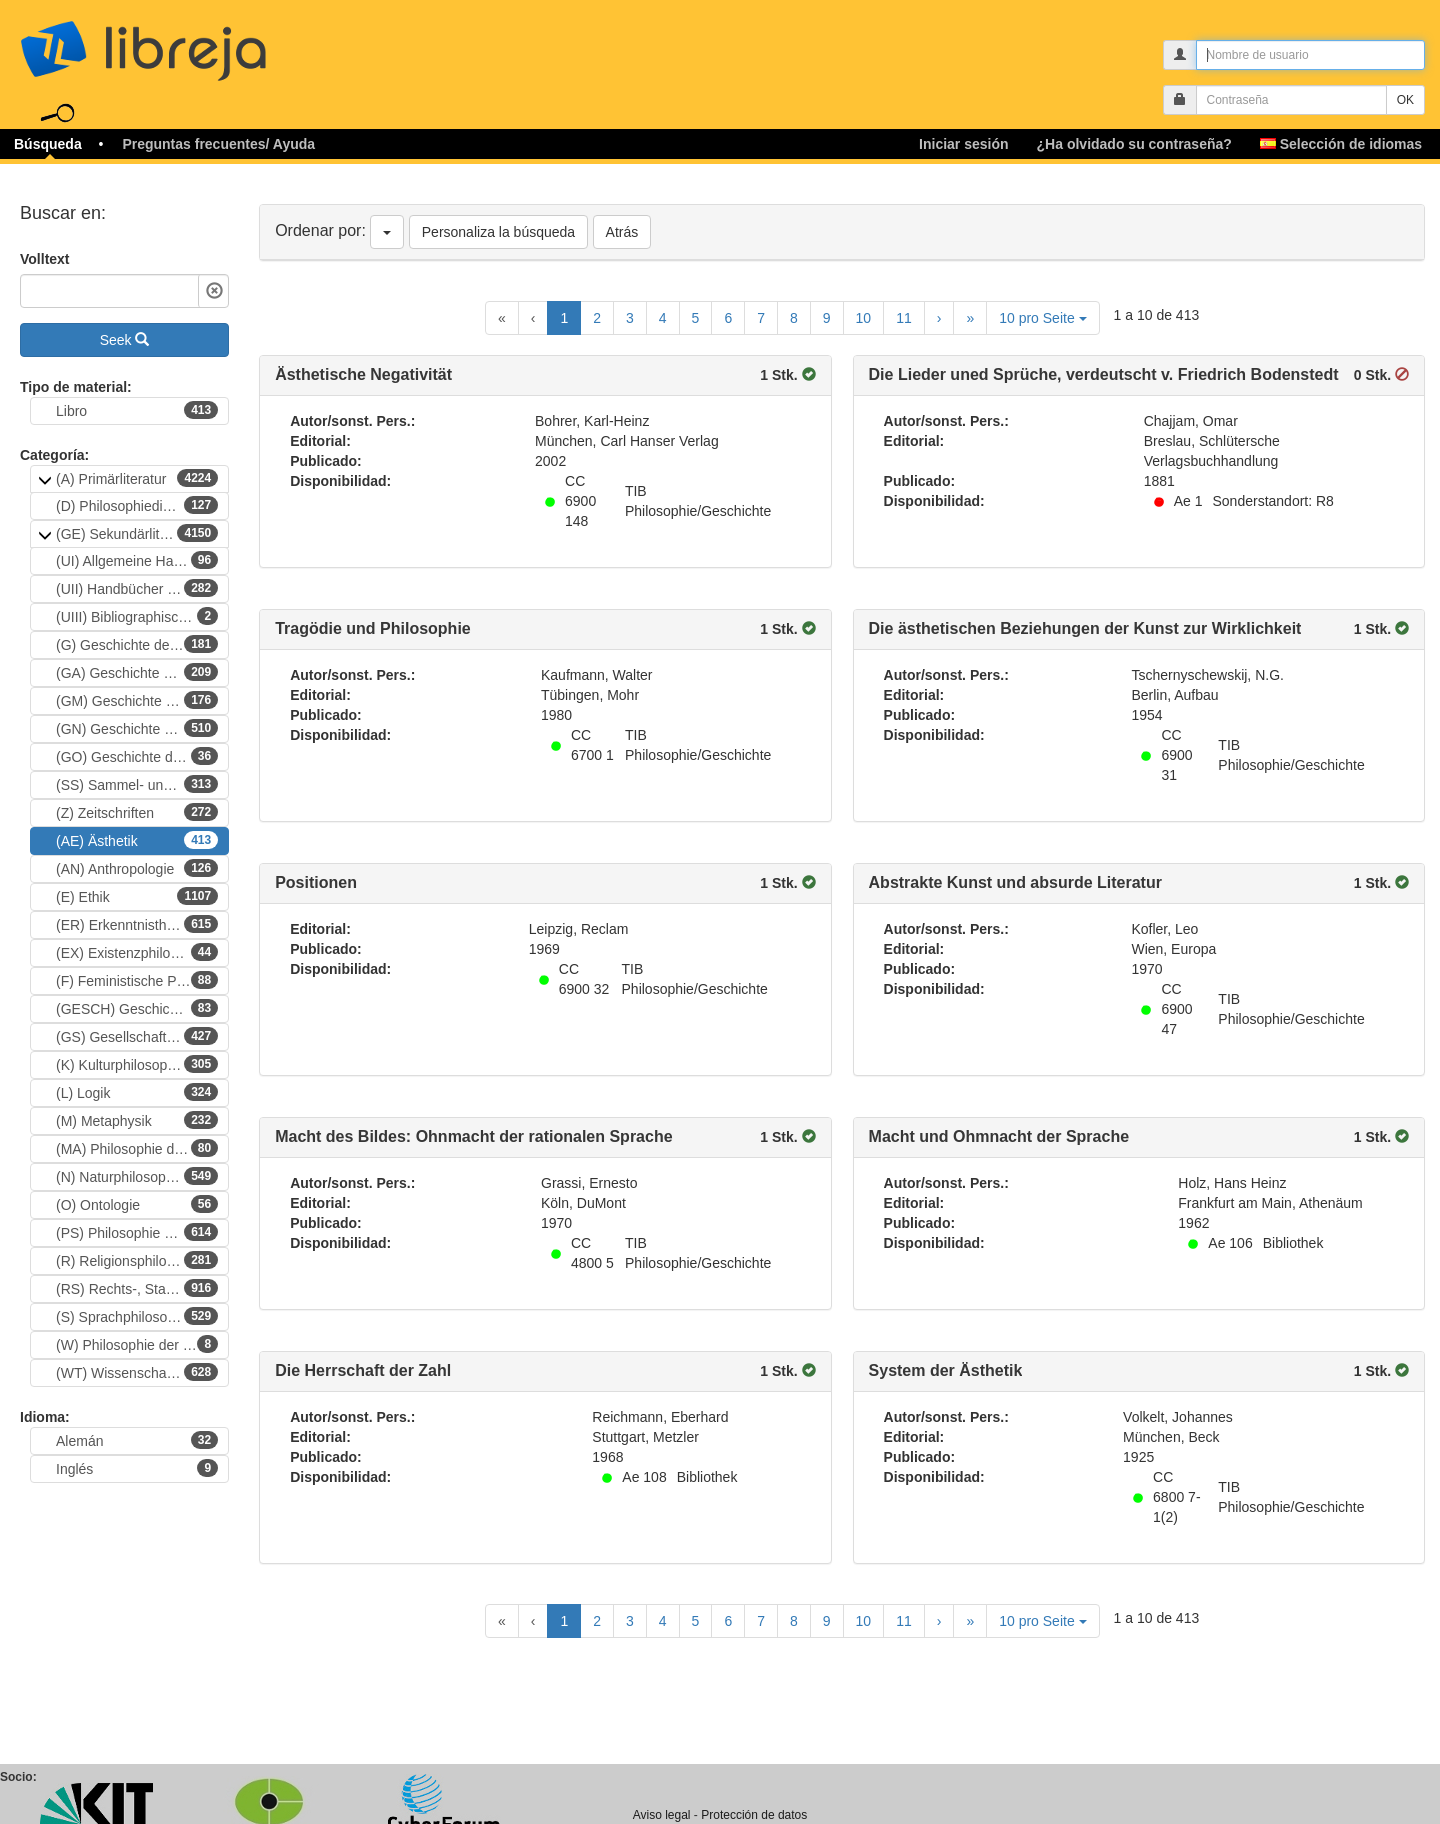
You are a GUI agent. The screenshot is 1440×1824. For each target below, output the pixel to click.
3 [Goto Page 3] (630, 318)
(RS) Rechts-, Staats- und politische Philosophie (142, 1288)
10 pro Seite (1042, 318)
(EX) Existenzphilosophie (137, 952)
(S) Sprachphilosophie (137, 1316)
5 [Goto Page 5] (696, 318)
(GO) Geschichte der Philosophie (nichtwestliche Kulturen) (142, 756)
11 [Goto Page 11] (904, 318)
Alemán (137, 1440)
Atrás (622, 232)
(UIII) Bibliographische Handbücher (142, 616)
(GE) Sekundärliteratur (137, 533)
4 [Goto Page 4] (663, 318)
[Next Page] (939, 318)
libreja (180, 42)
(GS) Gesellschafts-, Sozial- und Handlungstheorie (142, 1036)
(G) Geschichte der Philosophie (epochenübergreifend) (142, 644)
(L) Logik (137, 1092)
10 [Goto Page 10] (864, 318)
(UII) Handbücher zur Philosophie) (142, 588)
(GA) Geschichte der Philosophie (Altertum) (142, 672)
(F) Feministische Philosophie (142, 980)
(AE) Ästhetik (137, 840)
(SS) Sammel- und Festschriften (142, 784)
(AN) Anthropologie (137, 868)
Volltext (45, 259)
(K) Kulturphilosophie (137, 1064)
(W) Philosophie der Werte (138, 1344)
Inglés (137, 1468)
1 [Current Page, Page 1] (564, 318)
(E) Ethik (137, 896)
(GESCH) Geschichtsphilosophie (142, 1008)
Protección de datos (754, 1815)
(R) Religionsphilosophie (137, 1260)
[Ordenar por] (387, 232)
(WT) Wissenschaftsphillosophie (142, 1372)
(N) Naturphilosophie (137, 1176)
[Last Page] (970, 318)
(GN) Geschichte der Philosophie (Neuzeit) (142, 728)
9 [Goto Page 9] (827, 318)
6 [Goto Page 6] (728, 318)
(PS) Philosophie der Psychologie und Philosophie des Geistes (142, 1232)
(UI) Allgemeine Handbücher (142, 560)
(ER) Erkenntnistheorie (137, 924)
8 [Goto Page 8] (794, 318)
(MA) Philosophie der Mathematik (142, 1148)
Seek (125, 340)
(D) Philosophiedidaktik (137, 505)
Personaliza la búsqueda (498, 232)
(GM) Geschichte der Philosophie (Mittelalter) (142, 700)
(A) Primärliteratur (137, 478)
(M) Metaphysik (137, 1120)
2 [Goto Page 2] (597, 318)
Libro (137, 410)
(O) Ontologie (137, 1204)
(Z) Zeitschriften (137, 812)
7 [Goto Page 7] (761, 318)
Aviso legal (662, 1815)
